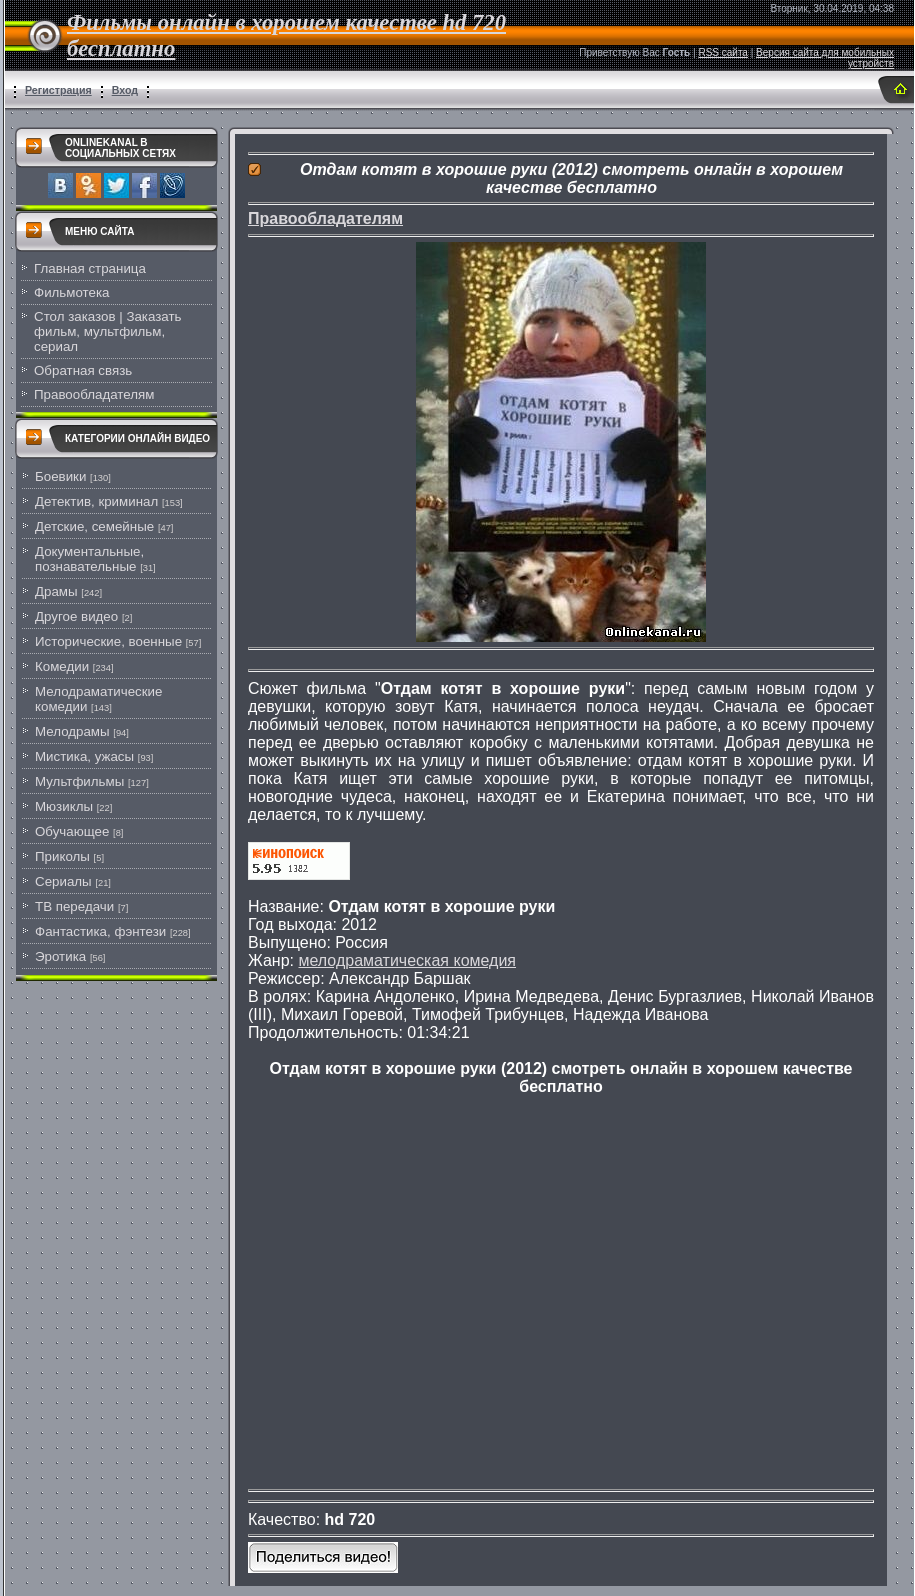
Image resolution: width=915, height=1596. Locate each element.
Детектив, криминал (96, 501)
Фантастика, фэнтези (100, 931)
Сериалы (63, 881)
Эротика (60, 956)
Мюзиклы (64, 806)
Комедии (62, 666)
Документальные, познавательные (89, 559)
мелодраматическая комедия (407, 960)
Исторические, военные (108, 641)
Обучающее (72, 831)
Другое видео (76, 616)
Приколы (62, 856)
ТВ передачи (74, 906)
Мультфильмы (79, 781)
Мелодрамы (72, 731)
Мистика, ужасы (84, 756)
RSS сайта (723, 52)
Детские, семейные (94, 526)
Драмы (56, 591)
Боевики (60, 476)
